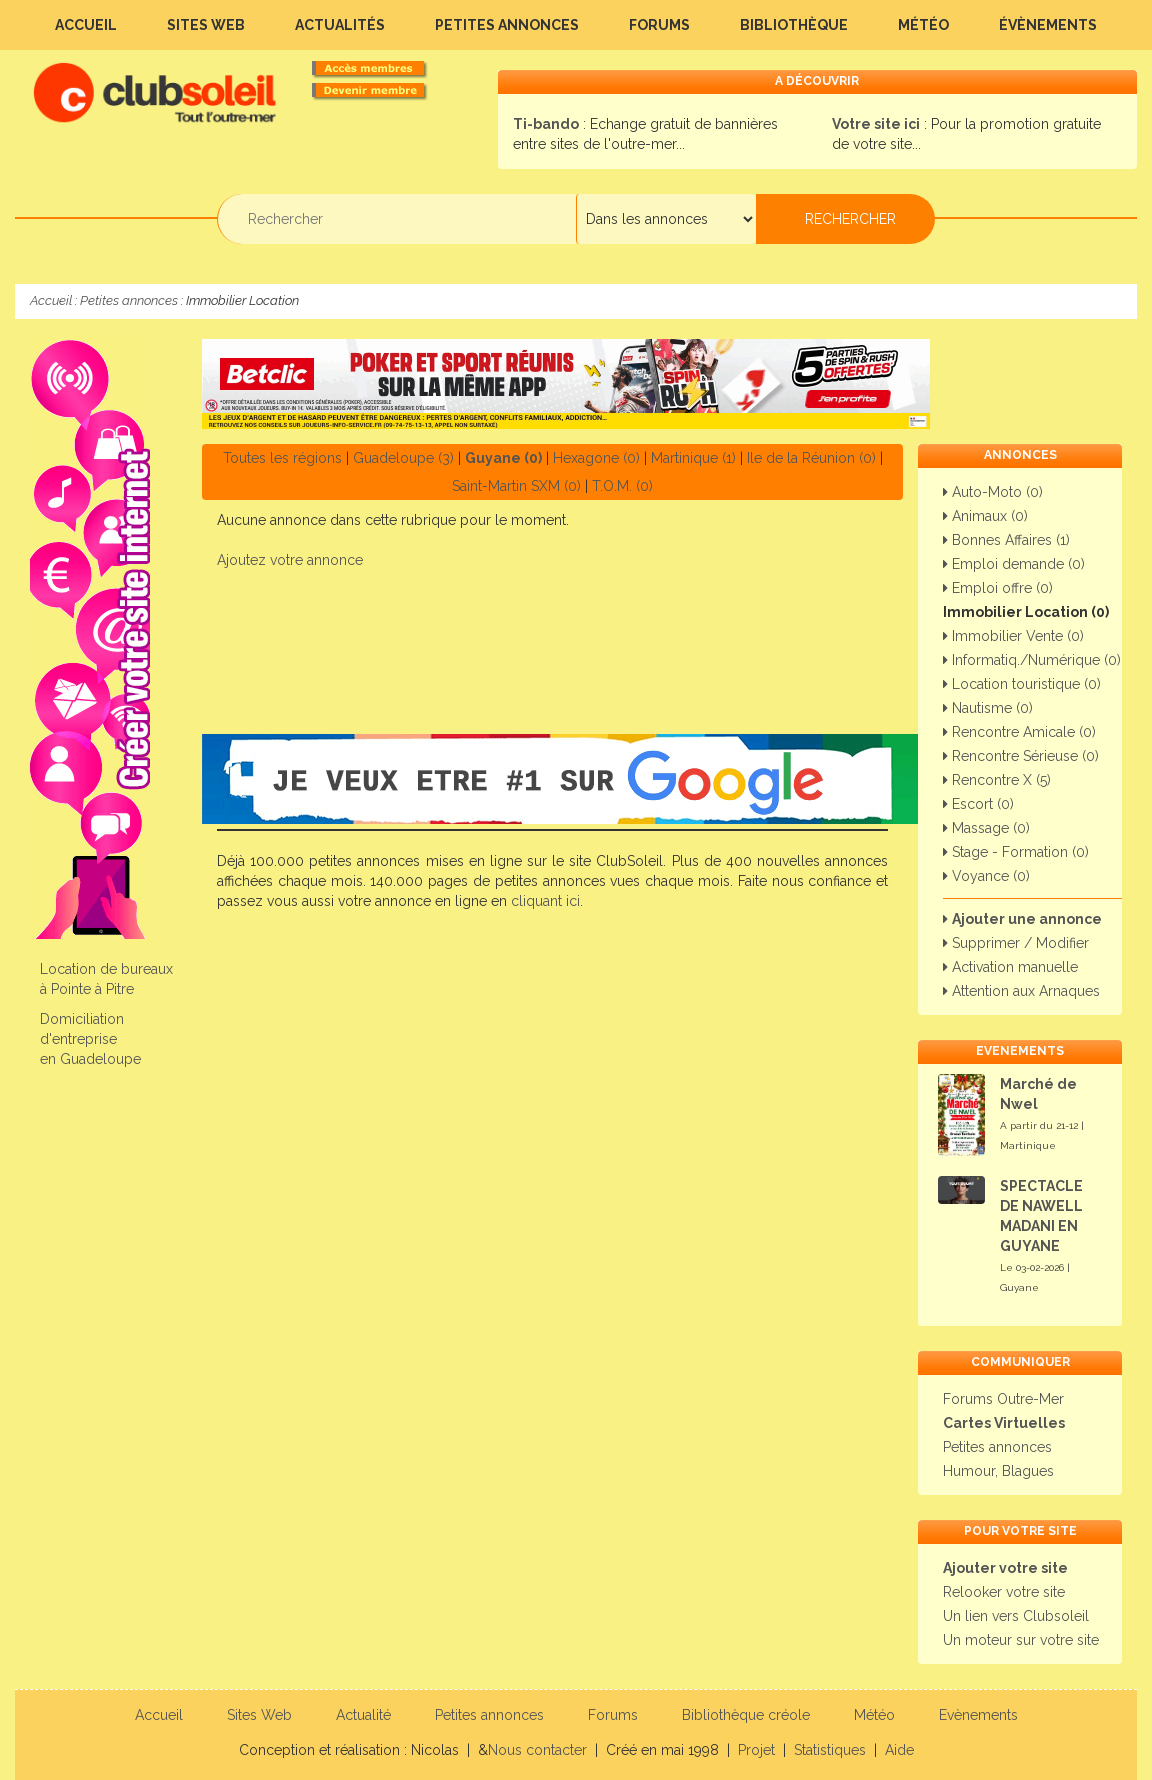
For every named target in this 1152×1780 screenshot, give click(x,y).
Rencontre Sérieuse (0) (1021, 756)
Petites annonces (507, 25)
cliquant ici (545, 901)
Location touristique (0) (1022, 684)
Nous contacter (537, 1750)
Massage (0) (986, 828)
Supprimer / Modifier (1016, 943)
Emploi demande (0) (1014, 564)
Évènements (1048, 25)
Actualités (340, 25)
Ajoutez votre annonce (290, 560)
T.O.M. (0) (622, 486)
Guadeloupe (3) (403, 458)
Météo (923, 25)
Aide (899, 1750)
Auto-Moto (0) (993, 492)
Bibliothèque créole (746, 1715)
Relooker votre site (1004, 1592)
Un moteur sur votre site (1021, 1640)
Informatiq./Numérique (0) (1032, 660)
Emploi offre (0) (998, 588)
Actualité (363, 1715)
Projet (756, 1750)
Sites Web (206, 25)
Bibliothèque (794, 25)
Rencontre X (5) (997, 780)
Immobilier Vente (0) (1013, 636)
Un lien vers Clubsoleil (1016, 1616)
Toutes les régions (282, 458)
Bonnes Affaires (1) (1006, 540)
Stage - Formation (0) (1016, 852)
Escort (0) (978, 804)
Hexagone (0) (596, 458)
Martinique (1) (693, 458)
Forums (659, 25)
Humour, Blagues (998, 1471)
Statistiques (830, 1750)
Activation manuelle (1010, 967)
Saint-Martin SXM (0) (516, 486)
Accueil (86, 25)
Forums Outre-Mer (1003, 1399)
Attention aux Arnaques (1021, 991)
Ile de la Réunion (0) (811, 458)
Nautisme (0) (988, 708)
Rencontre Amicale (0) (1019, 732)
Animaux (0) (985, 516)
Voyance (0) (986, 876)
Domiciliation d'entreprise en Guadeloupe (90, 1039)
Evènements (978, 1715)
